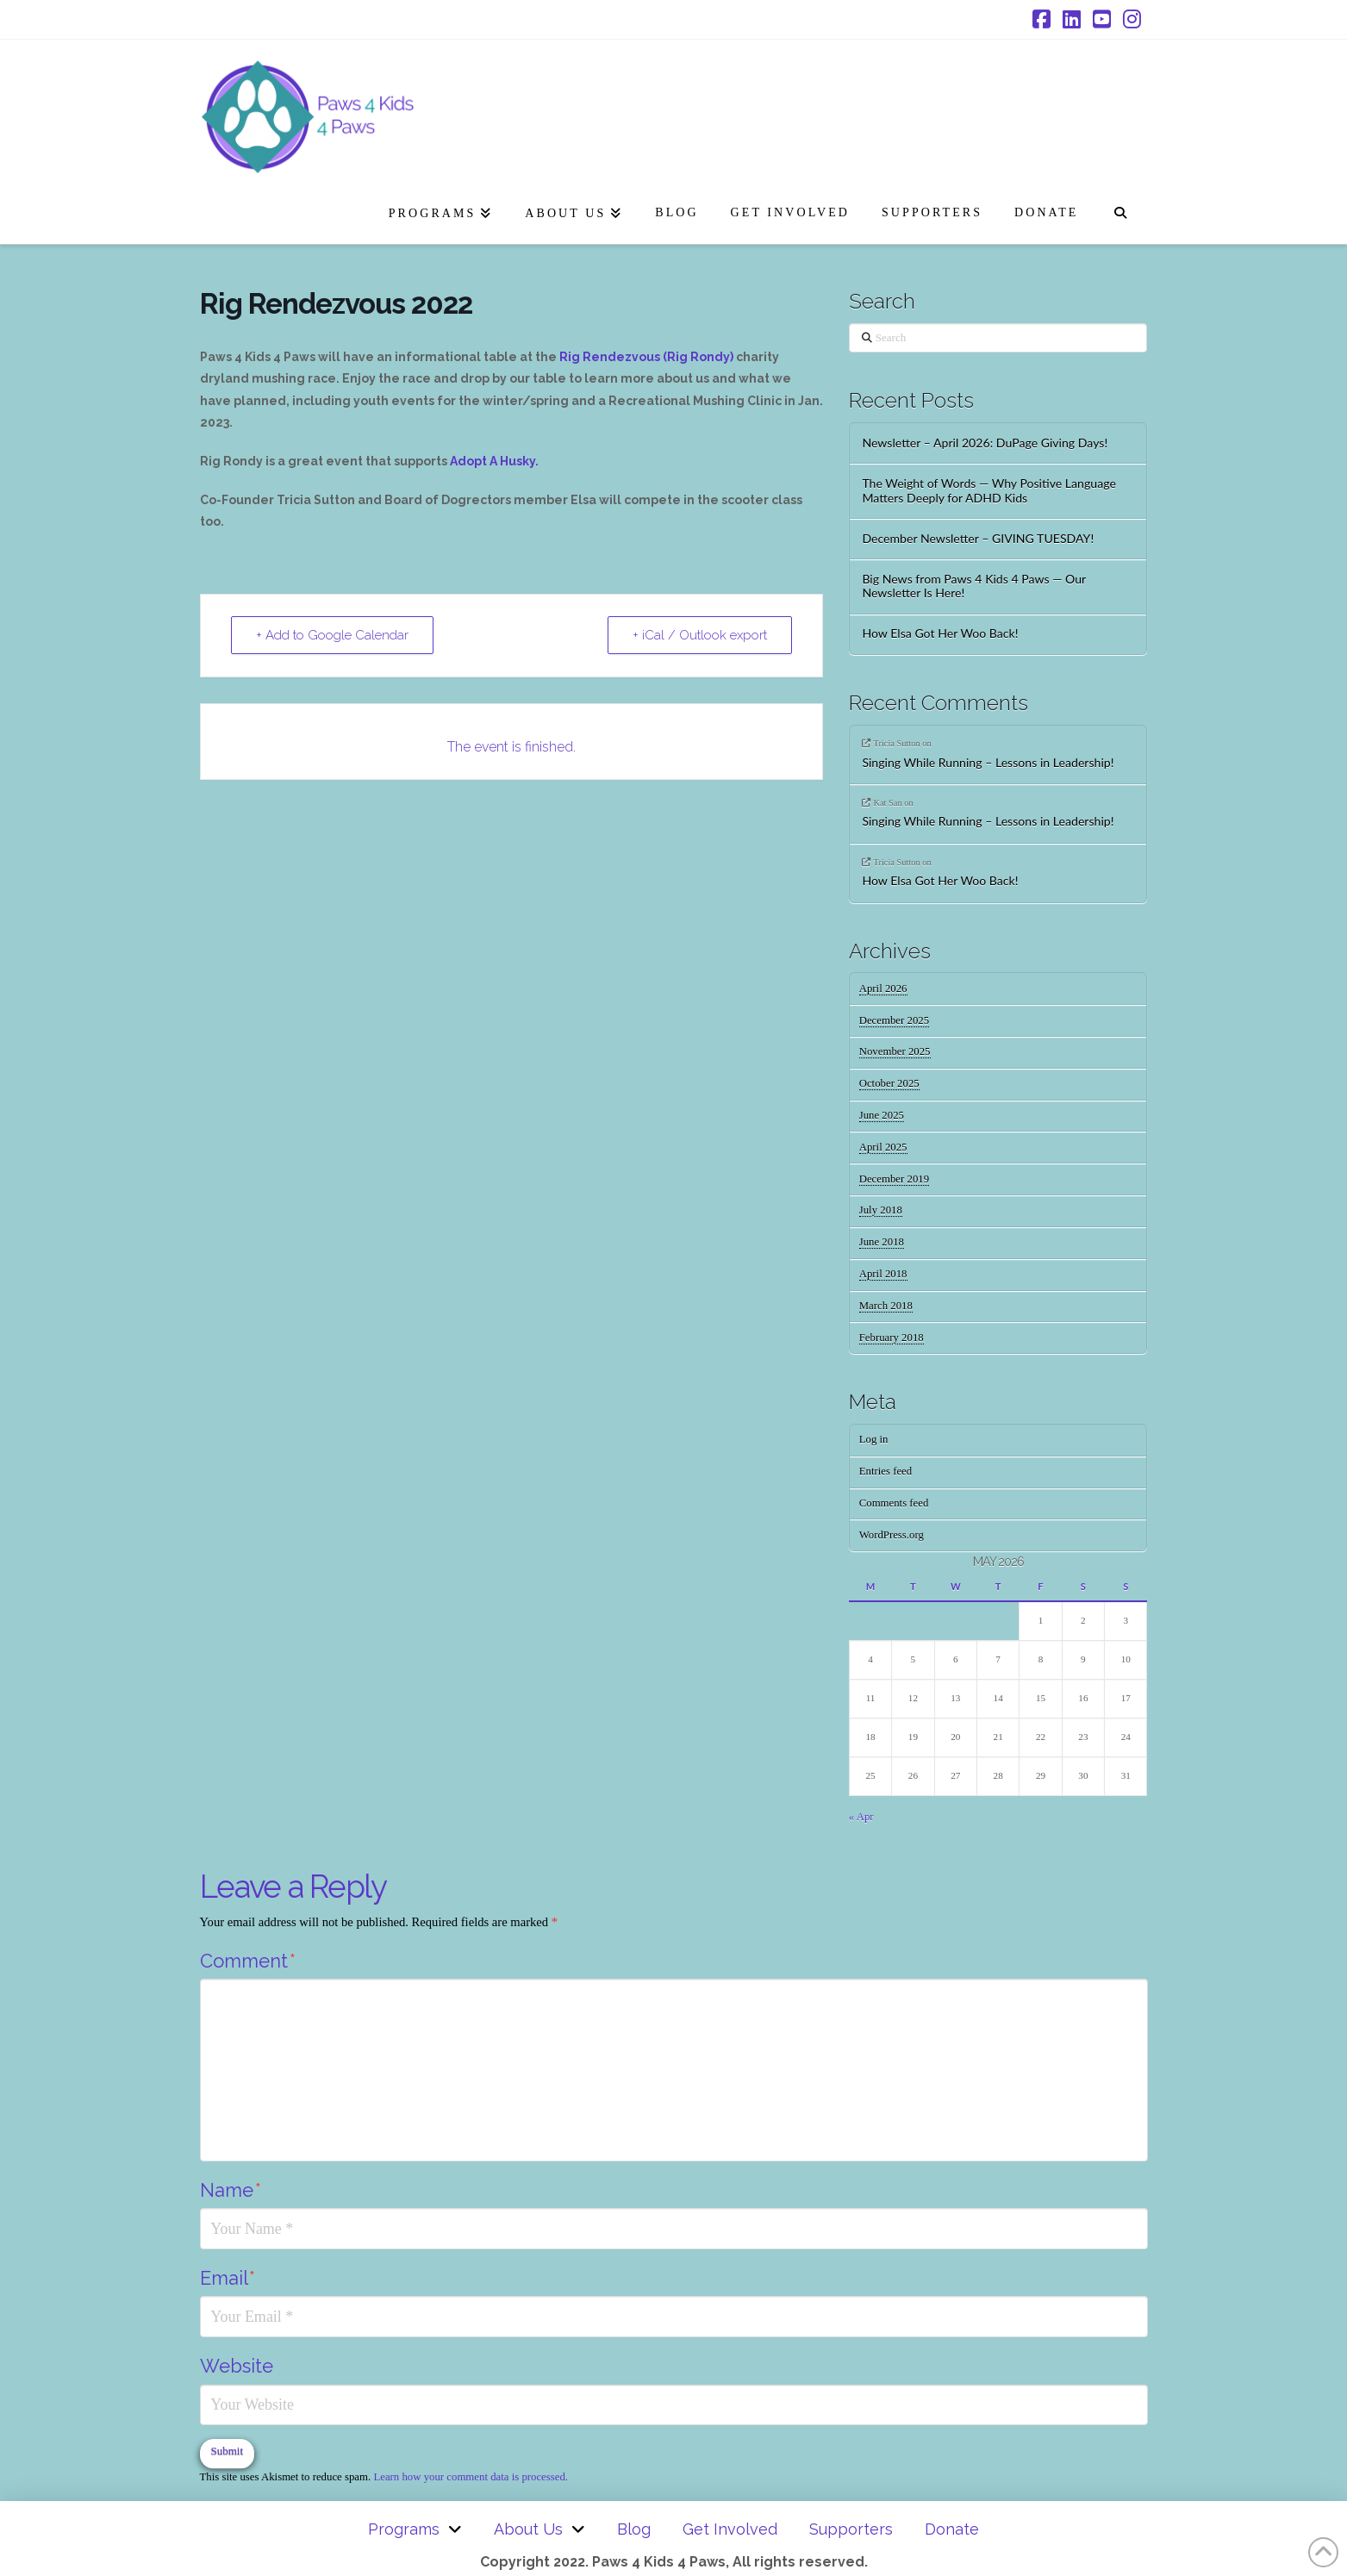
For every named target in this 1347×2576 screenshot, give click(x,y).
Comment (248, 1960)
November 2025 (895, 1051)
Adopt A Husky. (494, 461)
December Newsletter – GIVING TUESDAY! (978, 539)
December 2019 (894, 1179)
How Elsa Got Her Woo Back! (940, 633)
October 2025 (889, 1083)
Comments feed (894, 1503)
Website (236, 2366)
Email (227, 2278)
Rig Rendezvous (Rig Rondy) (646, 357)
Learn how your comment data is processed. (470, 2477)
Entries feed (885, 1471)
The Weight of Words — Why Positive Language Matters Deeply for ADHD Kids (988, 491)
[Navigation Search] (1120, 209)
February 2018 (891, 1338)
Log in (874, 1439)
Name (230, 2190)
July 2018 (880, 1210)
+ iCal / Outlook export (700, 635)
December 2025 (894, 1020)
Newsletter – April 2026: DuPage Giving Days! (984, 443)
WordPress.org (891, 1535)
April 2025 (883, 1147)
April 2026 (883, 988)
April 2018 (883, 1274)
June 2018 (881, 1242)
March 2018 (886, 1306)
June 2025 (881, 1115)
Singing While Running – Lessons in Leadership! (987, 763)
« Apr (861, 1817)
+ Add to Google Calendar (332, 635)
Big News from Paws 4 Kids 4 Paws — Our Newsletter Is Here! (974, 586)
